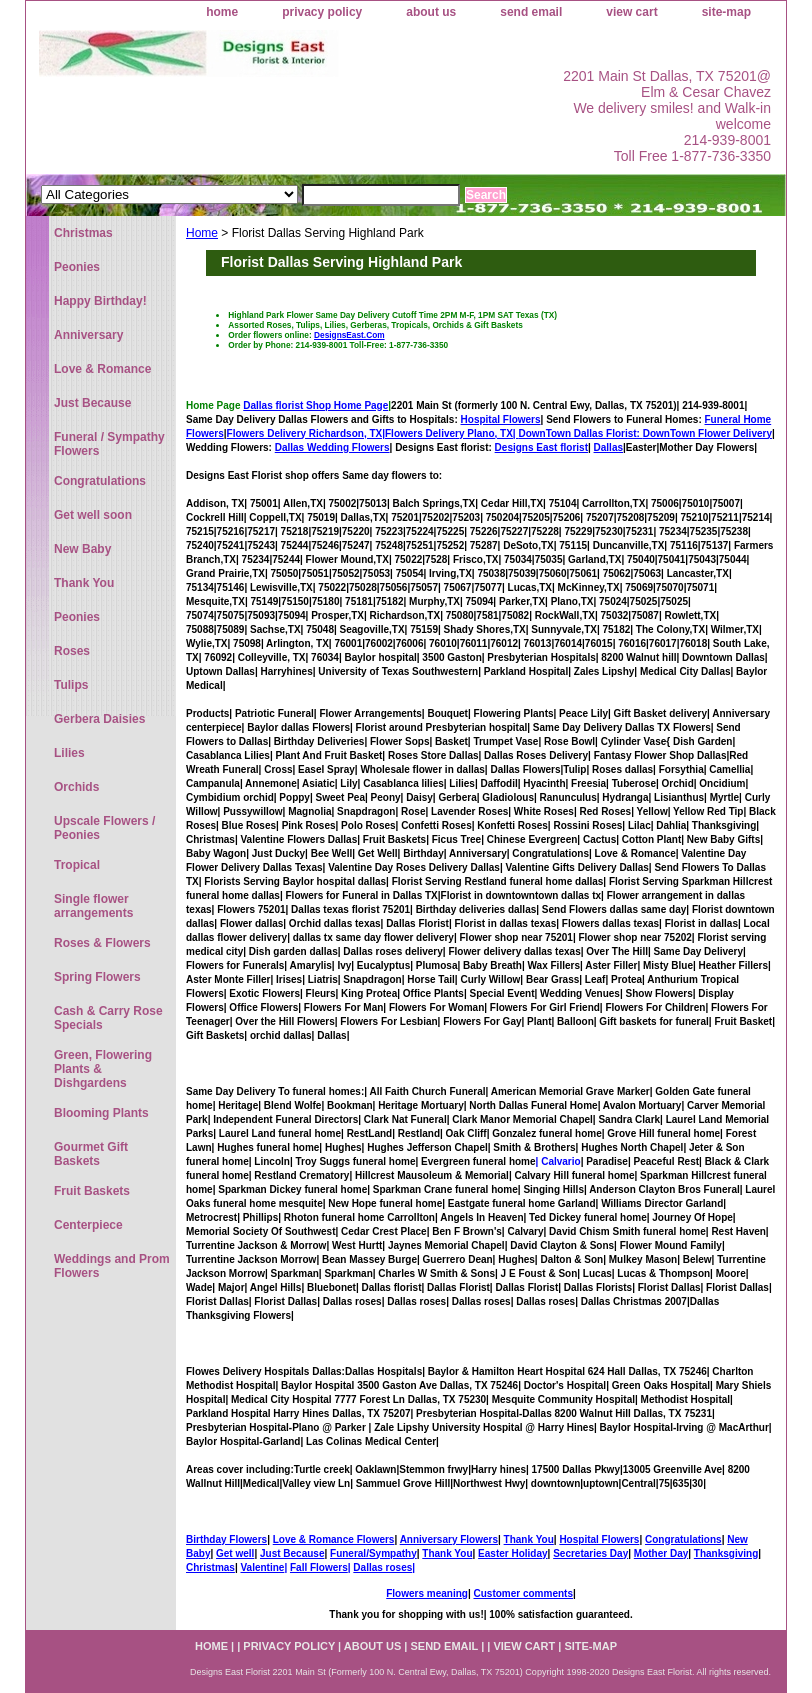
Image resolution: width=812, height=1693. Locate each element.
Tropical (77, 865)
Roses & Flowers (102, 943)
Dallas (608, 447)
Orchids (76, 787)
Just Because (292, 1553)
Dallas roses (382, 1567)
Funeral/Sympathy (373, 1553)
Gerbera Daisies (99, 719)
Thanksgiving (726, 1553)
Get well (235, 1553)
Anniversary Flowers (449, 1539)
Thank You (529, 1539)
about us (431, 12)
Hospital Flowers (501, 419)
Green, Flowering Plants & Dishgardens (103, 1069)
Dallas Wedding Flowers (332, 447)
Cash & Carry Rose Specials (108, 1018)
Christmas (210, 1567)
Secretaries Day (590, 1553)
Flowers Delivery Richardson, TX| (306, 433)
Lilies (69, 753)
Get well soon (93, 515)
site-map (726, 12)
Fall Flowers (319, 1567)
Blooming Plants (101, 1113)
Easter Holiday (512, 1553)
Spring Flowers (97, 977)
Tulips (71, 685)
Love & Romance (102, 369)
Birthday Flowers (226, 1539)
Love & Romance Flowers (334, 1539)
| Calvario (558, 1161)
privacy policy (322, 12)
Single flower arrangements (93, 906)
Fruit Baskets (92, 1191)
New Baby (82, 549)
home (222, 12)
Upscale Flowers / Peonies (104, 828)
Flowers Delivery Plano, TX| (514, 433)
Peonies (77, 267)
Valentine (262, 1567)
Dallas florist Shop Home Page (315, 405)
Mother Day (661, 1553)
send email (531, 12)
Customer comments (522, 1593)
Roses (72, 651)
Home (202, 233)
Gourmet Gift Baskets (91, 1154)
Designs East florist (541, 447)
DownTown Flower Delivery (707, 433)
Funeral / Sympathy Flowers (109, 444)
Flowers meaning (427, 1593)
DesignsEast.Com (349, 335)
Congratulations (683, 1539)
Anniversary (88, 335)
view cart (631, 12)
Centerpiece (88, 1225)
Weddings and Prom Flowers (112, 1266)
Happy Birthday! (100, 301)
